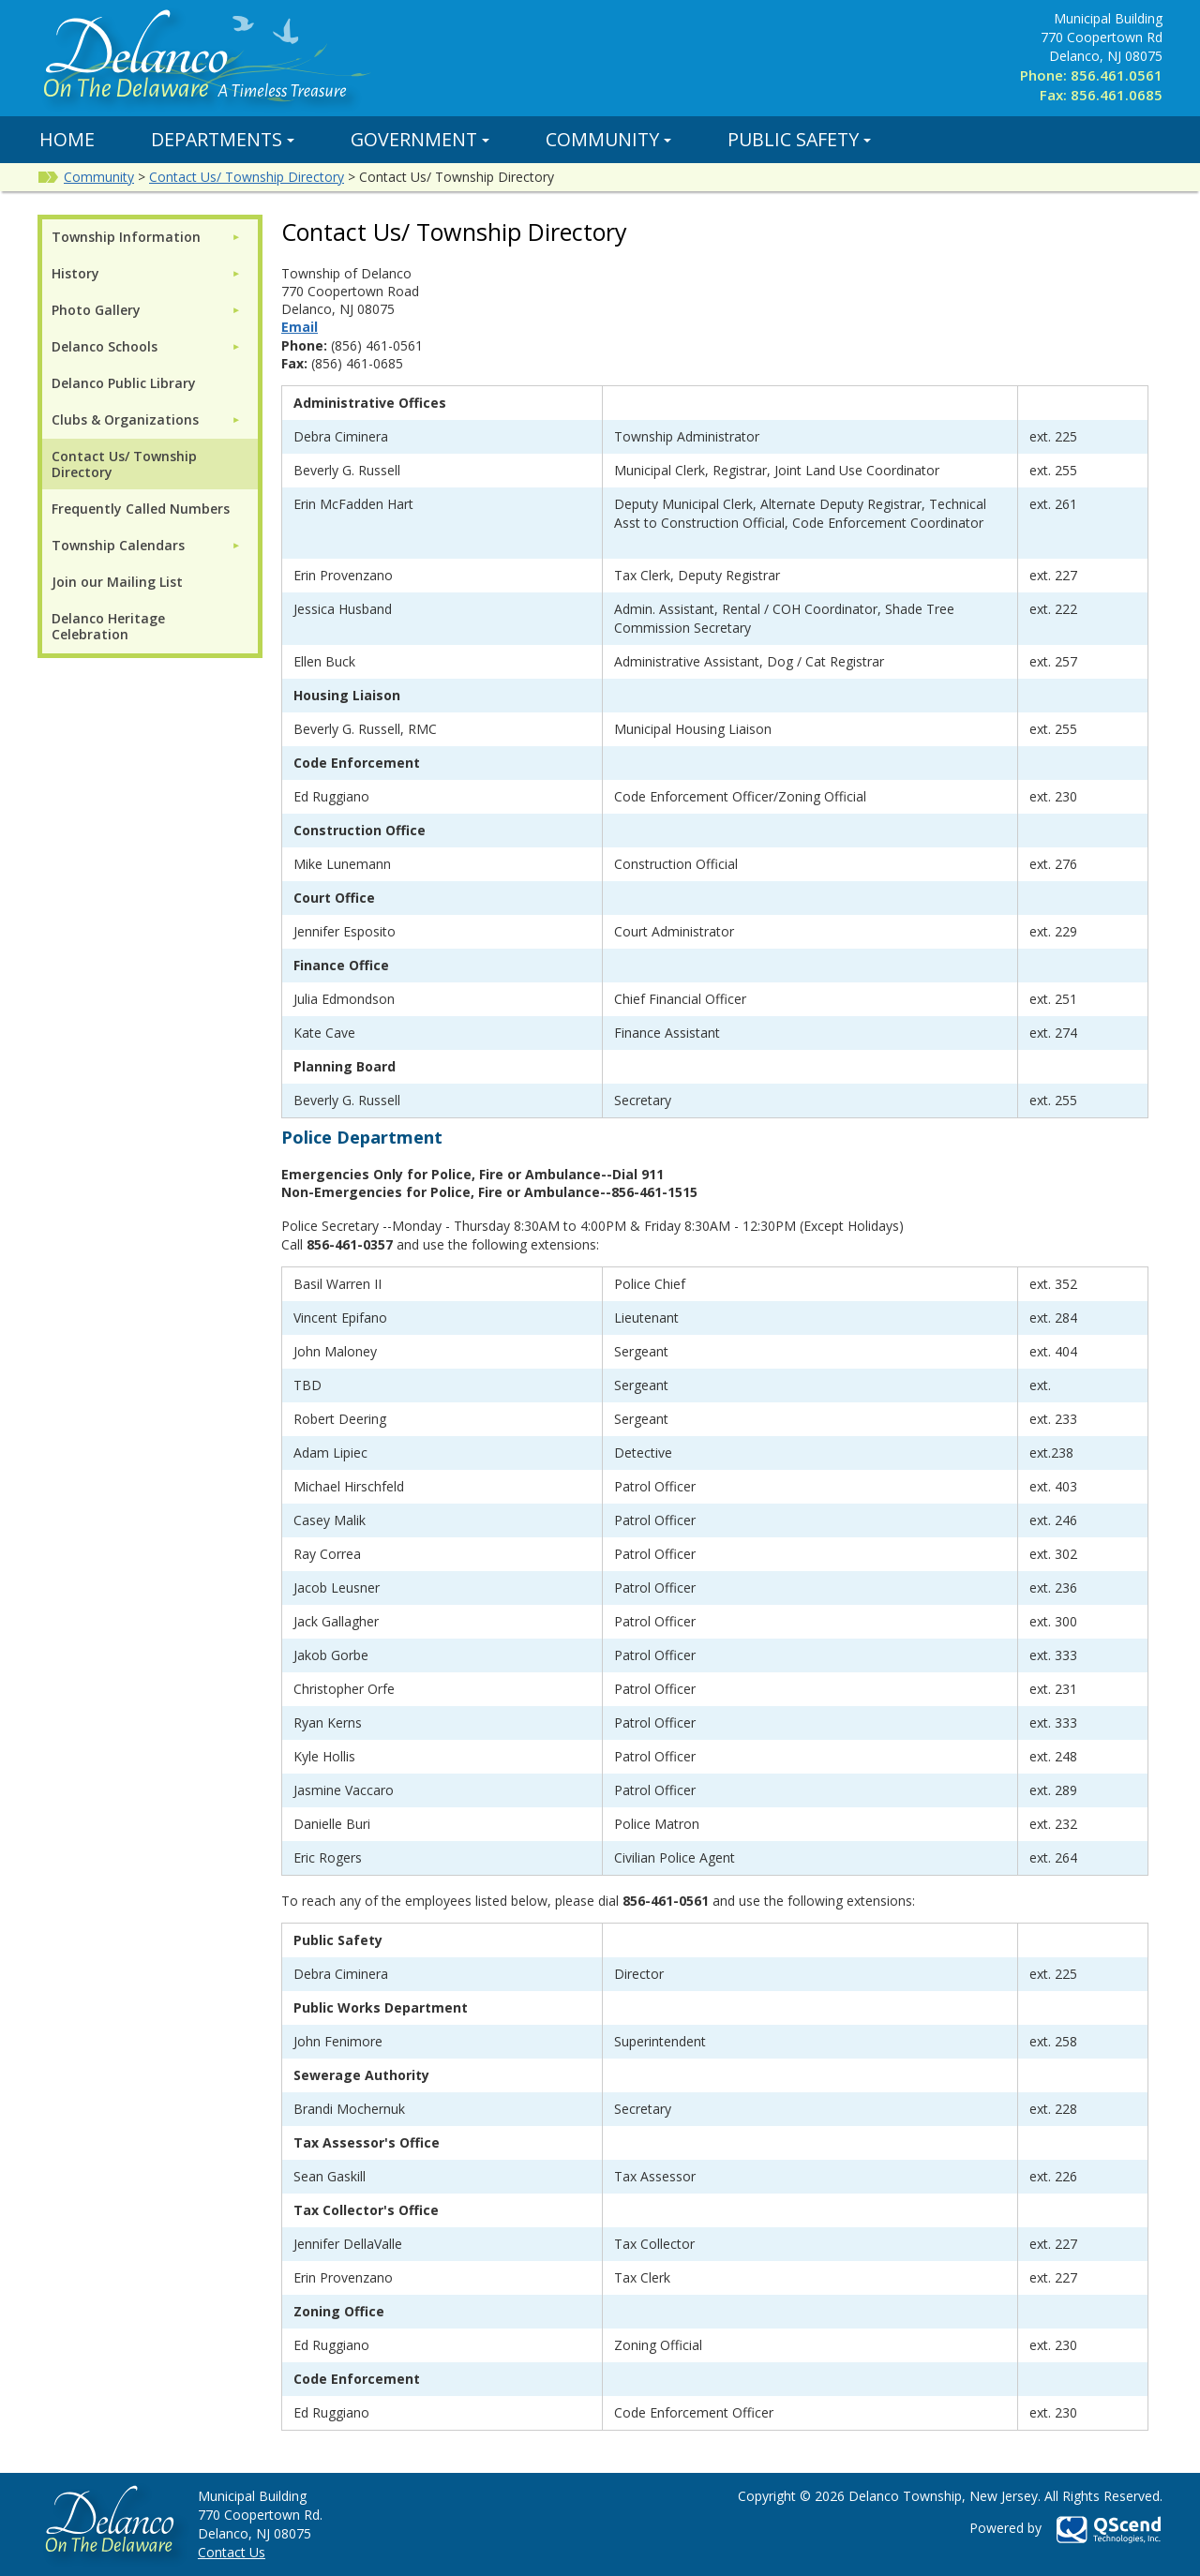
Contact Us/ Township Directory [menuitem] (124, 464)
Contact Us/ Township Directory (246, 177)
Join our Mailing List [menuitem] (117, 582)
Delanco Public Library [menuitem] (124, 383)
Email (299, 327)
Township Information (126, 237)
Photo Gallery (96, 310)
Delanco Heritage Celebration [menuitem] (108, 626)
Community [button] (608, 139)
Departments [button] (222, 139)
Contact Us (231, 2552)
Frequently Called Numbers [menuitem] (141, 508)
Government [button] (420, 139)
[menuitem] (146, 236)
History (75, 273)
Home (67, 139)
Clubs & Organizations (125, 419)
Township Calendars (118, 545)
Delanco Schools (105, 346)
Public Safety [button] (799, 139)
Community (99, 177)
